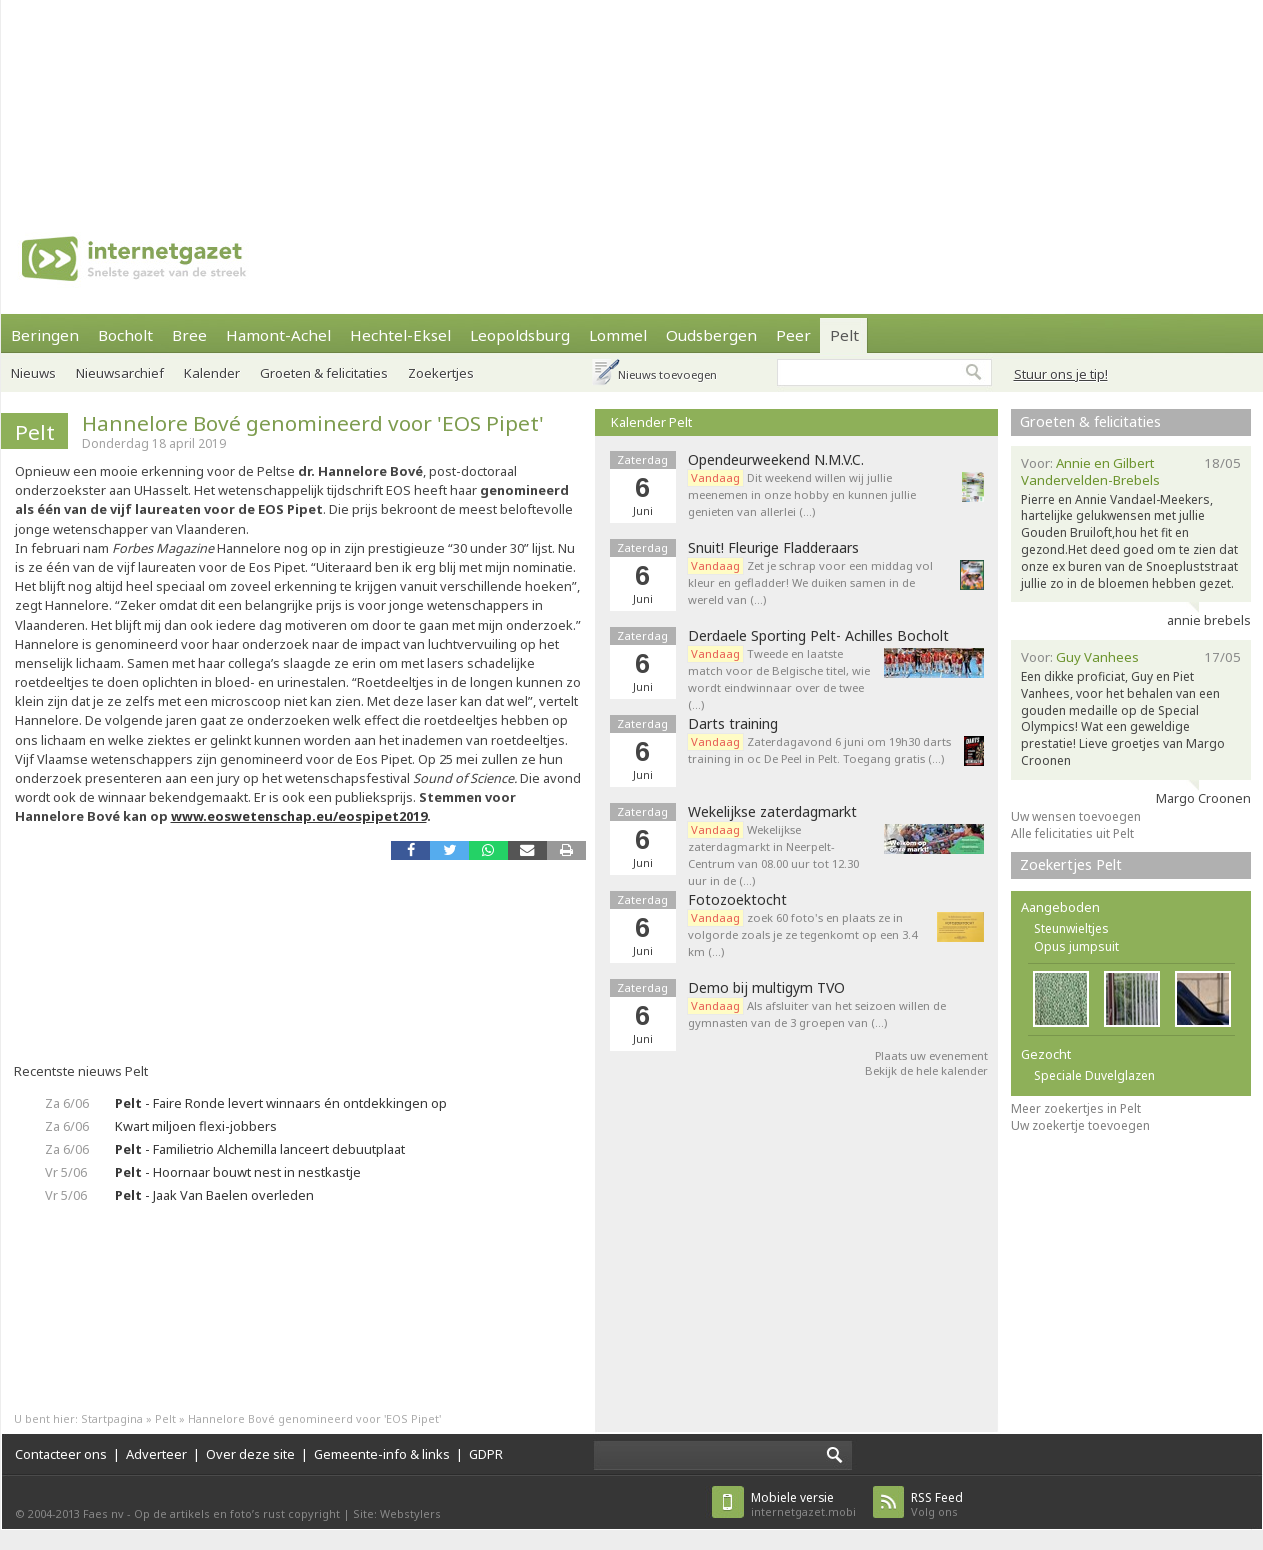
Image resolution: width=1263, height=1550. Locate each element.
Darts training (733, 724)
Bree (189, 335)
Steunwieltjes (1071, 928)
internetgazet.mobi (803, 1504)
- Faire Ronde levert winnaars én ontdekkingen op (281, 1103)
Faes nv (103, 1513)
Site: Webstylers (397, 1513)
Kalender (212, 373)
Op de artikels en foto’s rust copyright (237, 1513)
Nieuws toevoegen (667, 374)
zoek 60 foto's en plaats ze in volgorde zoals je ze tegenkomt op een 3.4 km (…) (802, 934)
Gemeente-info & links (382, 1454)
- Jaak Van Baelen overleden (214, 1195)
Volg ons (937, 1504)
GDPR (486, 1454)
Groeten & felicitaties (324, 373)
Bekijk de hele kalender (926, 1070)
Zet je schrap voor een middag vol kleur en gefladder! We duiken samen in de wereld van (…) (810, 582)
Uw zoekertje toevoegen (1080, 1125)
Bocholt (125, 335)
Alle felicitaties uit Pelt (1072, 833)
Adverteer (156, 1454)
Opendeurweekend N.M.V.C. (776, 460)
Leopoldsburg (520, 335)
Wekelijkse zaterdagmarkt (772, 812)
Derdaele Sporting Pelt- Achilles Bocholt (818, 636)
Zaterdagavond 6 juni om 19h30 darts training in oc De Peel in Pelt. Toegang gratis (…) (819, 750)
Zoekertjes (441, 373)
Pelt (844, 335)
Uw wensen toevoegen (1076, 816)
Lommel (618, 335)
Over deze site (250, 1454)
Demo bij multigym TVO (766, 988)
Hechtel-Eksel (400, 335)
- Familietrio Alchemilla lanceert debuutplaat (260, 1149)
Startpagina (112, 1418)
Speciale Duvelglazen (1094, 1075)
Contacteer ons (61, 1454)
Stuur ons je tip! (1061, 374)
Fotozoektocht (737, 900)
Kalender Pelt (651, 422)
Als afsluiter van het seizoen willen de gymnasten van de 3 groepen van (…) (817, 1014)
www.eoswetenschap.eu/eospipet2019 (299, 816)
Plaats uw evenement (931, 1055)
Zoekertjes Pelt (1071, 864)
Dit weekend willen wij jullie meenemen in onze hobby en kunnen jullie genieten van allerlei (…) (802, 494)
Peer (793, 335)
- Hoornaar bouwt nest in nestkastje (238, 1172)
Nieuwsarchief (120, 373)
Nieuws (33, 373)
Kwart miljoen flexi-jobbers (196, 1126)
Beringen (45, 335)
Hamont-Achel (278, 335)
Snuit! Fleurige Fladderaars (773, 548)
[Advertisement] (261, 100)
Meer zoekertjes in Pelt (1076, 1108)
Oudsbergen (711, 335)
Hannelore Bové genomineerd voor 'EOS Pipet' (313, 423)
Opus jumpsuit (1076, 946)
